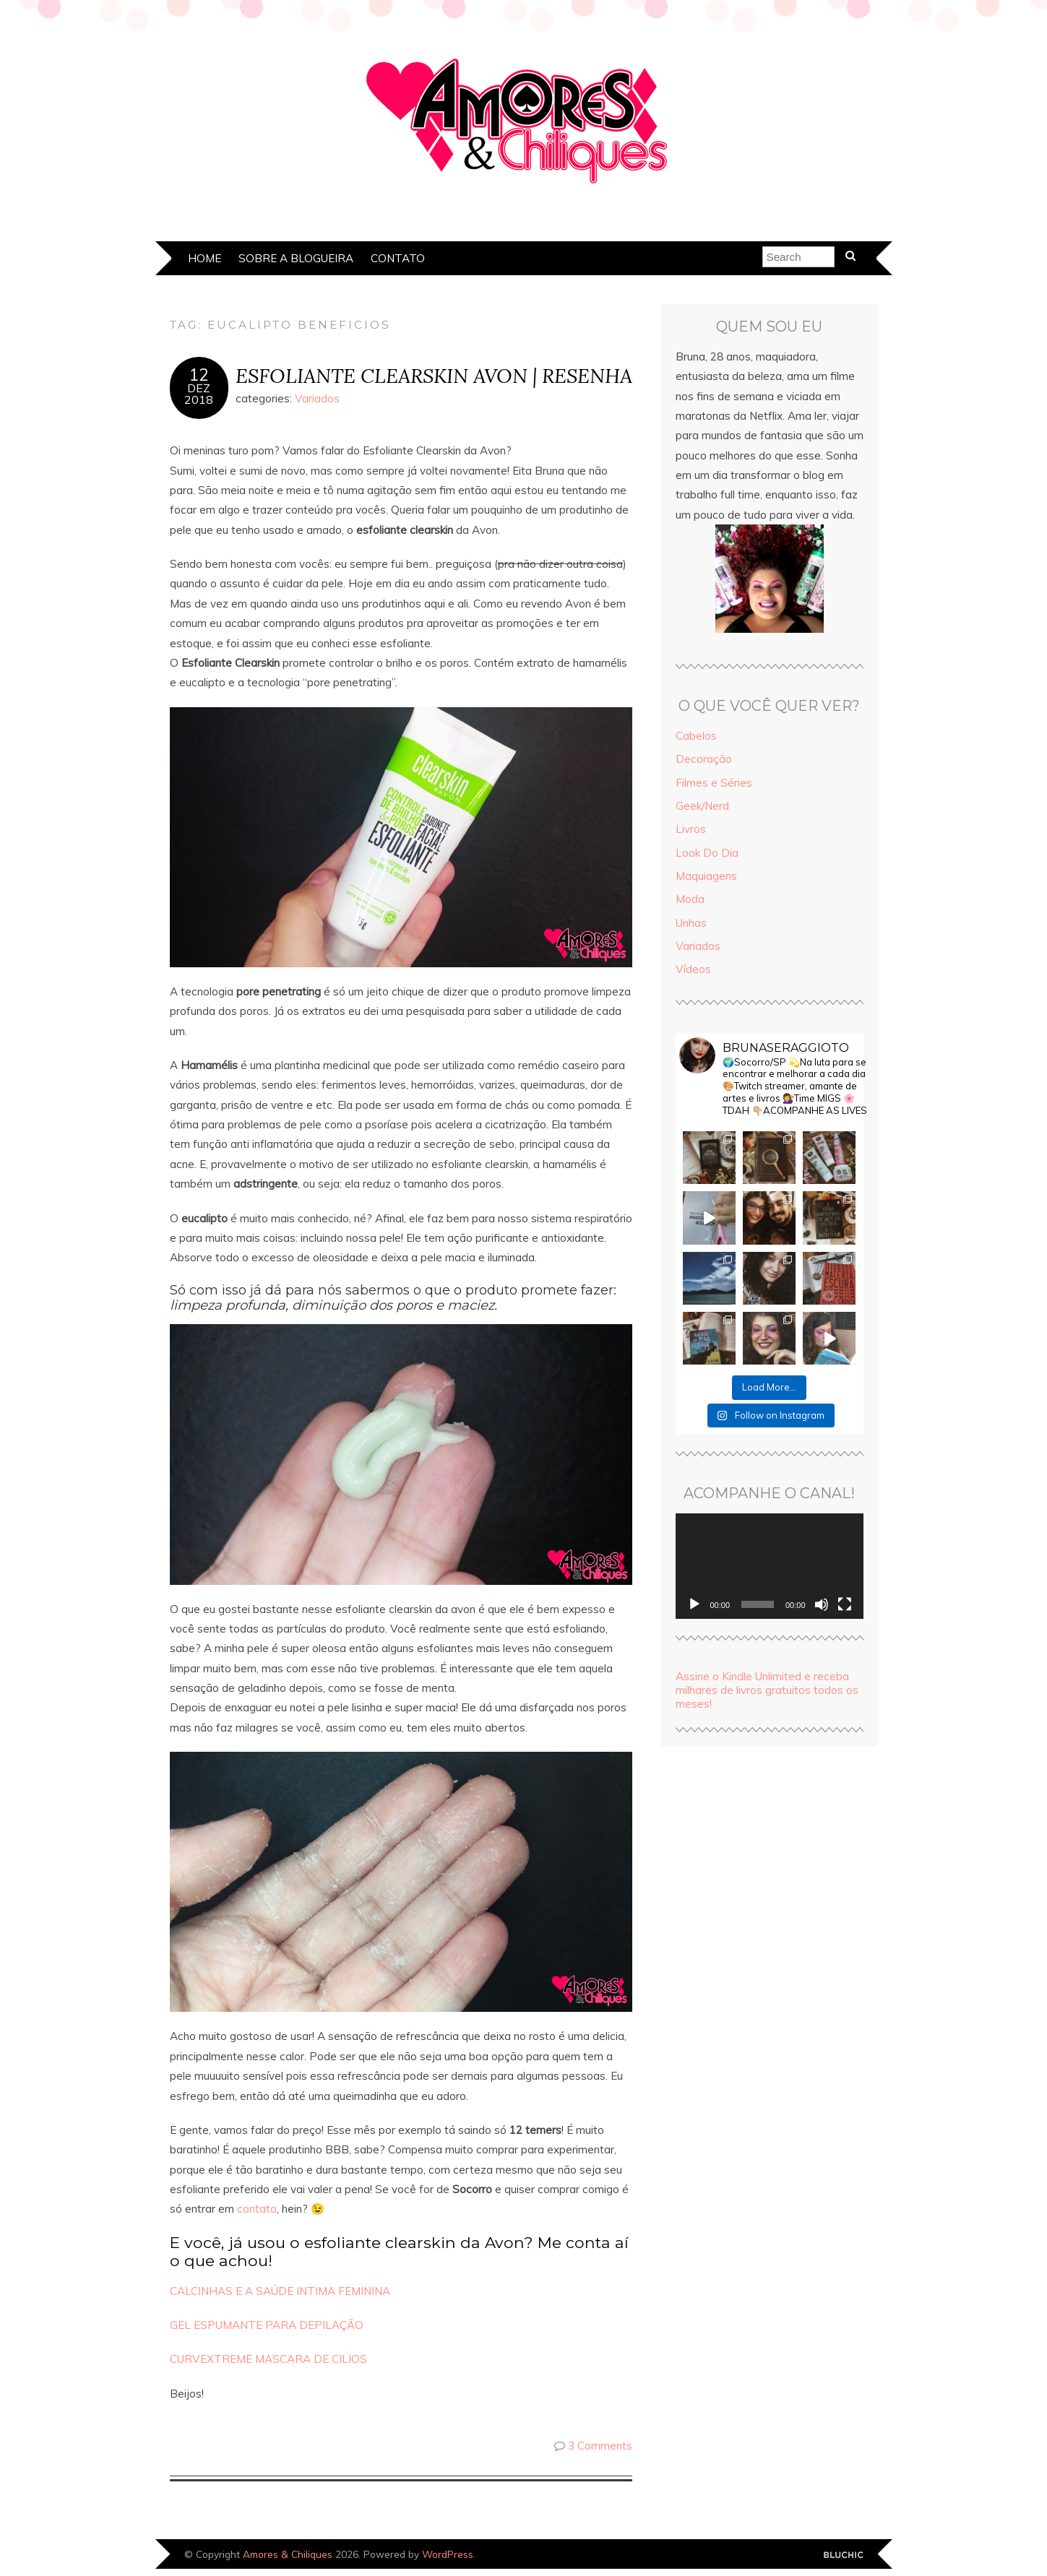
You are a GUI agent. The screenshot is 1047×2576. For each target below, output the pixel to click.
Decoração (704, 759)
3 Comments (600, 2445)
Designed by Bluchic (843, 2555)
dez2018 (198, 394)
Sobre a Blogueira (295, 258)
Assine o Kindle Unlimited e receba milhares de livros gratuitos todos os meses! (767, 1690)
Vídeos (693, 969)
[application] (769, 1566)
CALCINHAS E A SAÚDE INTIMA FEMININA (280, 2291)
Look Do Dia (707, 853)
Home (204, 258)
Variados (317, 398)
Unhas (691, 923)
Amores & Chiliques (287, 2554)
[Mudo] (821, 1604)
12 (198, 375)
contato (257, 2209)
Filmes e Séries (714, 783)
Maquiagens (706, 876)
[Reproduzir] (694, 1604)
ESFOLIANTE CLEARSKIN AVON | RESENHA (434, 375)
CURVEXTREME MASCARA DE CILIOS (268, 2359)
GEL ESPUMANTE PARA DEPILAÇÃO (266, 2325)
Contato (398, 258)
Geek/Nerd (702, 806)
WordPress (447, 2554)
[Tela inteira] (844, 1604)
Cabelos (696, 736)
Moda (690, 899)
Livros (691, 829)
